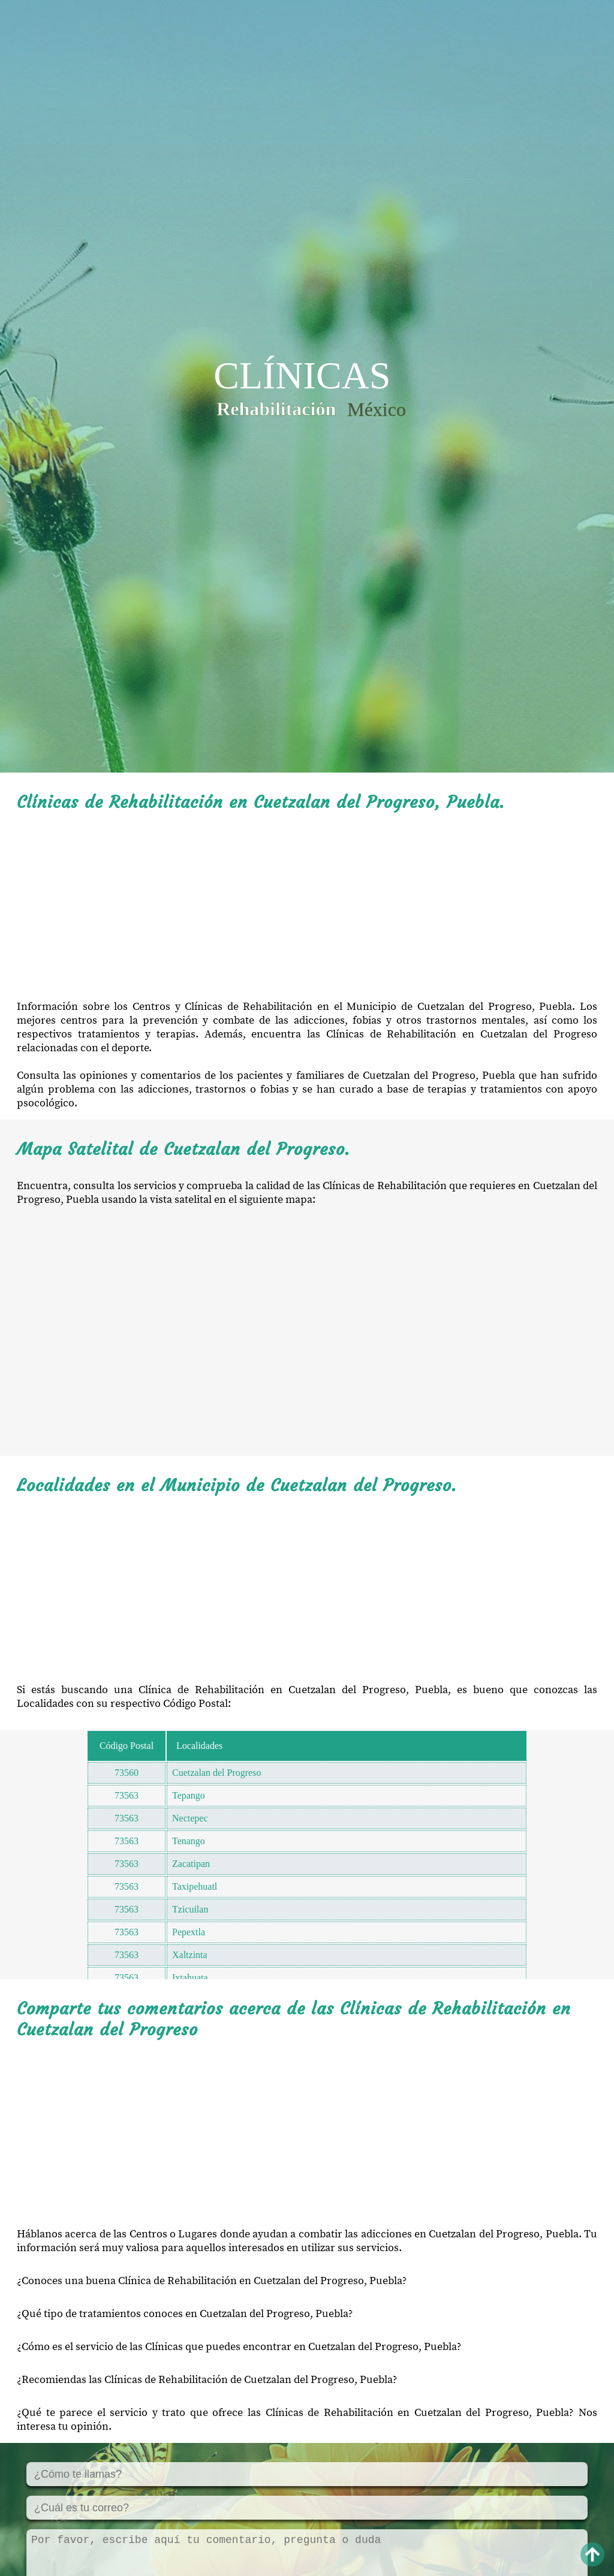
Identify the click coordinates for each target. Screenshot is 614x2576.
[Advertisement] (307, 906)
